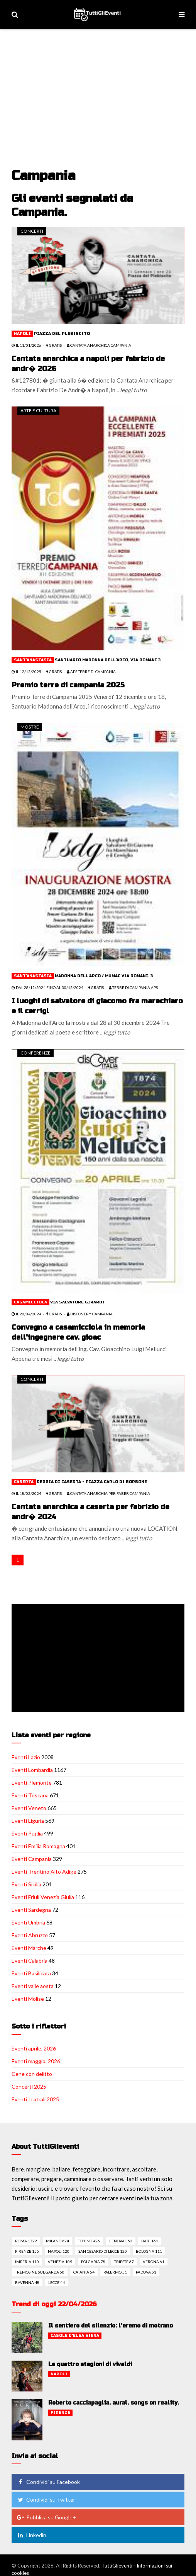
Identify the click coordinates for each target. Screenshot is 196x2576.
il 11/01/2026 (26, 345)
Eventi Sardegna (31, 1909)
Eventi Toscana (30, 1795)
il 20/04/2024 (26, 1314)
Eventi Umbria (28, 1922)
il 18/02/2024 (26, 1493)
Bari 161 (149, 2240)
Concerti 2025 (29, 2086)
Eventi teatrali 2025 (35, 2099)
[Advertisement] (99, 87)
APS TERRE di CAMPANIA (91, 671)
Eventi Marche (29, 1948)
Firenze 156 (27, 2251)
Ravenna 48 (27, 2282)
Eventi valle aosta (33, 1986)
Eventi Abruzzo (30, 1935)
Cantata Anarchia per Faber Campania (108, 1493)
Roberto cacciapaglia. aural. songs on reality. (113, 2403)
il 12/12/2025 (26, 671)
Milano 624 (57, 2240)
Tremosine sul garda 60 (39, 2272)
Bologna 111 (149, 2251)
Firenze (60, 2412)
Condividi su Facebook (48, 2482)
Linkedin (31, 2535)
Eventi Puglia (27, 1833)
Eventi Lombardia (32, 1770)
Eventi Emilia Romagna (38, 1846)
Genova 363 (120, 2240)
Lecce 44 (56, 2282)
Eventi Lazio (26, 1757)
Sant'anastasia (33, 660)
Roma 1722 (26, 2240)
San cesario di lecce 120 (102, 2251)
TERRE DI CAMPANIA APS (133, 987)
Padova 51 (146, 2272)
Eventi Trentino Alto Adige (44, 1871)
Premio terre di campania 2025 (68, 685)
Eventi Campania (32, 1859)
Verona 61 (153, 2261)
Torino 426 (89, 2240)
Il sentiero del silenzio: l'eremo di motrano (110, 2325)
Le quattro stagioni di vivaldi (90, 2364)
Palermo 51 (115, 2272)
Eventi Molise (28, 1998)
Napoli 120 (58, 2251)
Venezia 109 (60, 2261)
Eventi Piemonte (32, 1782)
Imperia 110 (27, 2261)
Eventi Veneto (29, 1808)
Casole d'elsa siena (75, 2335)
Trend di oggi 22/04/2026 (54, 2304)
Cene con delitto (32, 2074)
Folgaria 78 (93, 2261)
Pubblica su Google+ (46, 2517)
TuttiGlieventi (116, 2566)
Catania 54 (84, 2272)
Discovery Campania (90, 1314)
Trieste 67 (124, 2261)
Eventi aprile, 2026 (34, 2048)
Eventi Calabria (29, 1960)
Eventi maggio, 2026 (36, 2061)
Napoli (22, 333)
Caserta (24, 1481)
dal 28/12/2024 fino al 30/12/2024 (47, 987)
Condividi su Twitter (46, 2499)
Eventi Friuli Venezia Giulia (43, 1897)
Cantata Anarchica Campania (99, 345)
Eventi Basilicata (31, 1973)
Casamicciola (30, 1302)
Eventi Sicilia (26, 1884)
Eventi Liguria (28, 1820)
